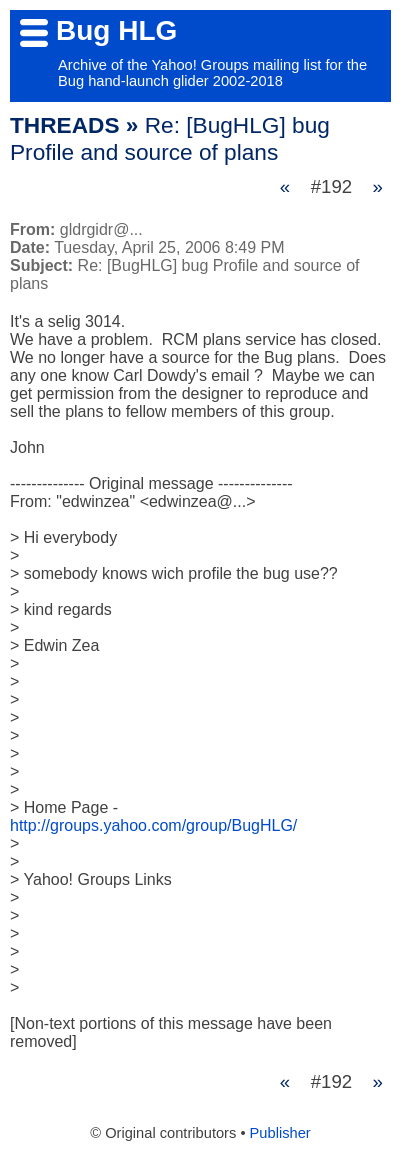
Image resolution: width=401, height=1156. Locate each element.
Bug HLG (116, 30)
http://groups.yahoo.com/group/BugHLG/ (153, 825)
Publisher (280, 1133)
